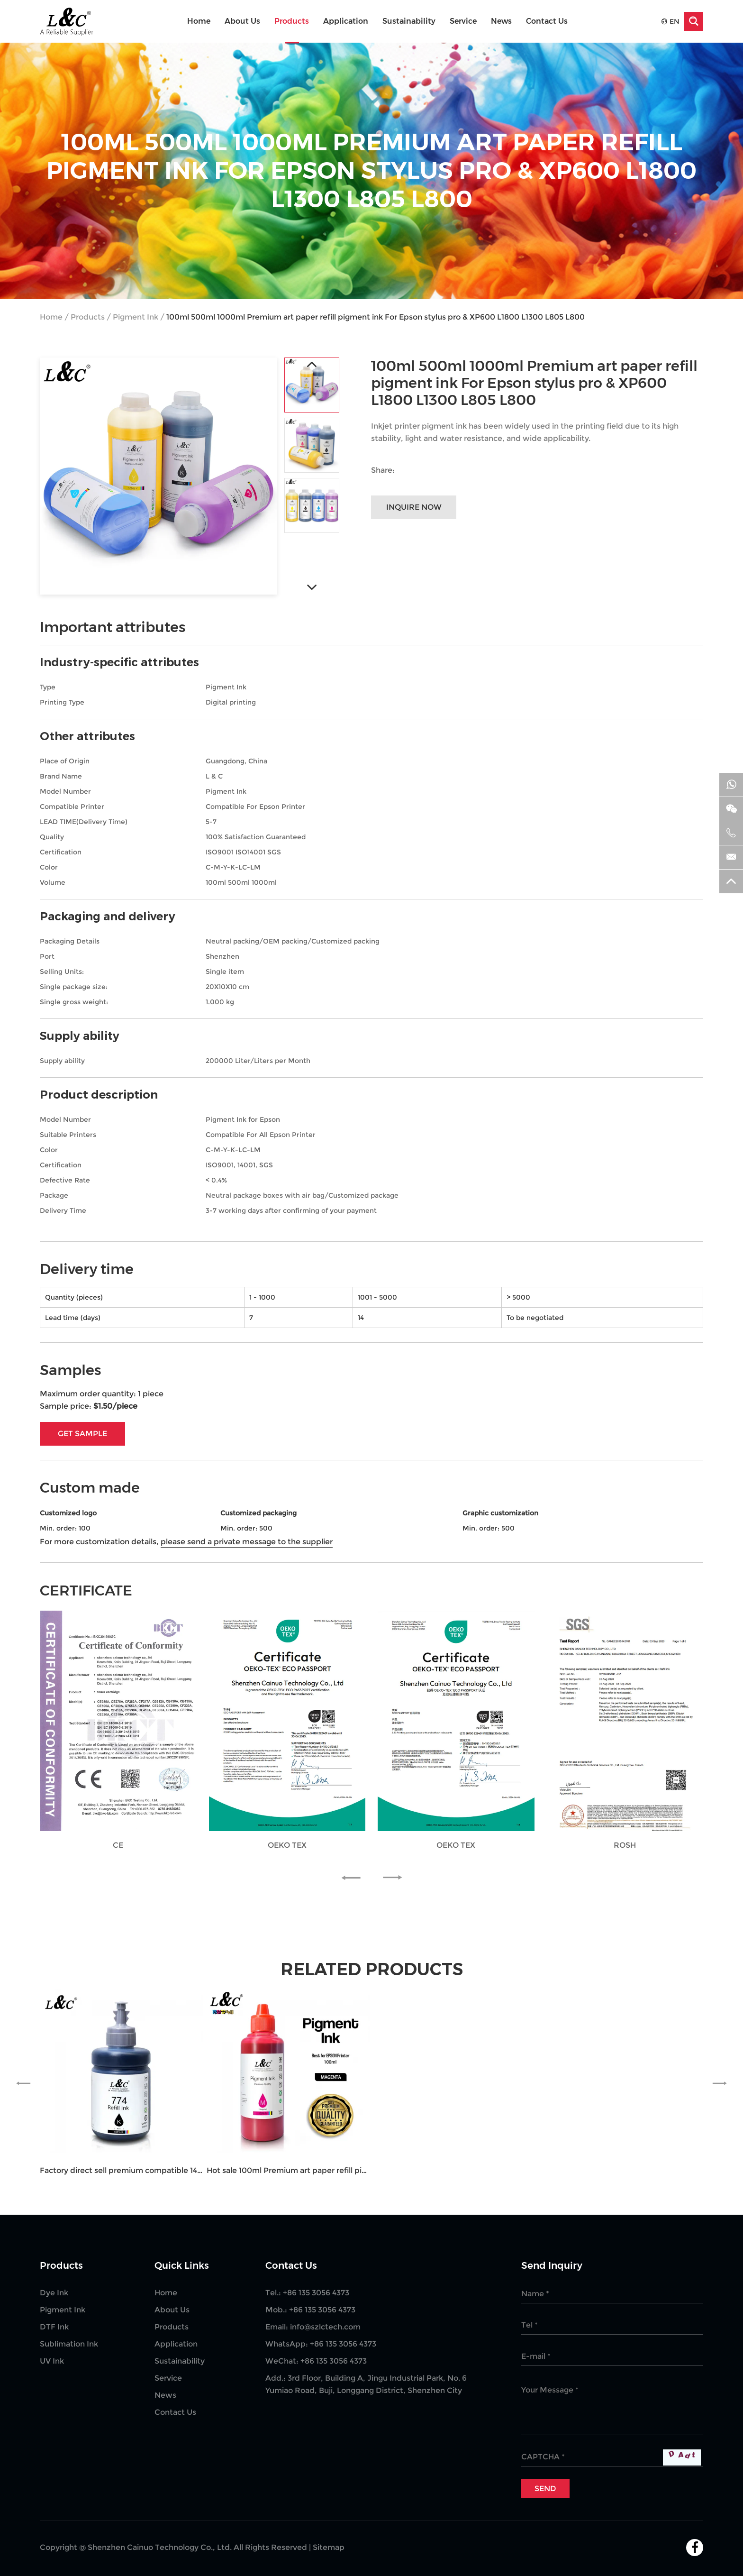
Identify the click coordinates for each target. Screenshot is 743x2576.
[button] (355, 1878)
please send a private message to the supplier (247, 1541)
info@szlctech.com (325, 2326)
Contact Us (547, 21)
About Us (242, 21)
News (501, 21)
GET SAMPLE (82, 1433)
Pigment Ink (135, 316)
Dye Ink (54, 2292)
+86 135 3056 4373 (343, 2343)
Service (463, 21)
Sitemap (328, 2547)
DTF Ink (54, 2326)
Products (291, 21)
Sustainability (408, 21)
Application (345, 21)
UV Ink (52, 2360)
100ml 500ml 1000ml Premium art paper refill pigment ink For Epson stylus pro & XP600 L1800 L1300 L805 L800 (375, 316)
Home (198, 21)
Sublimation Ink (69, 2343)
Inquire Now (414, 507)
